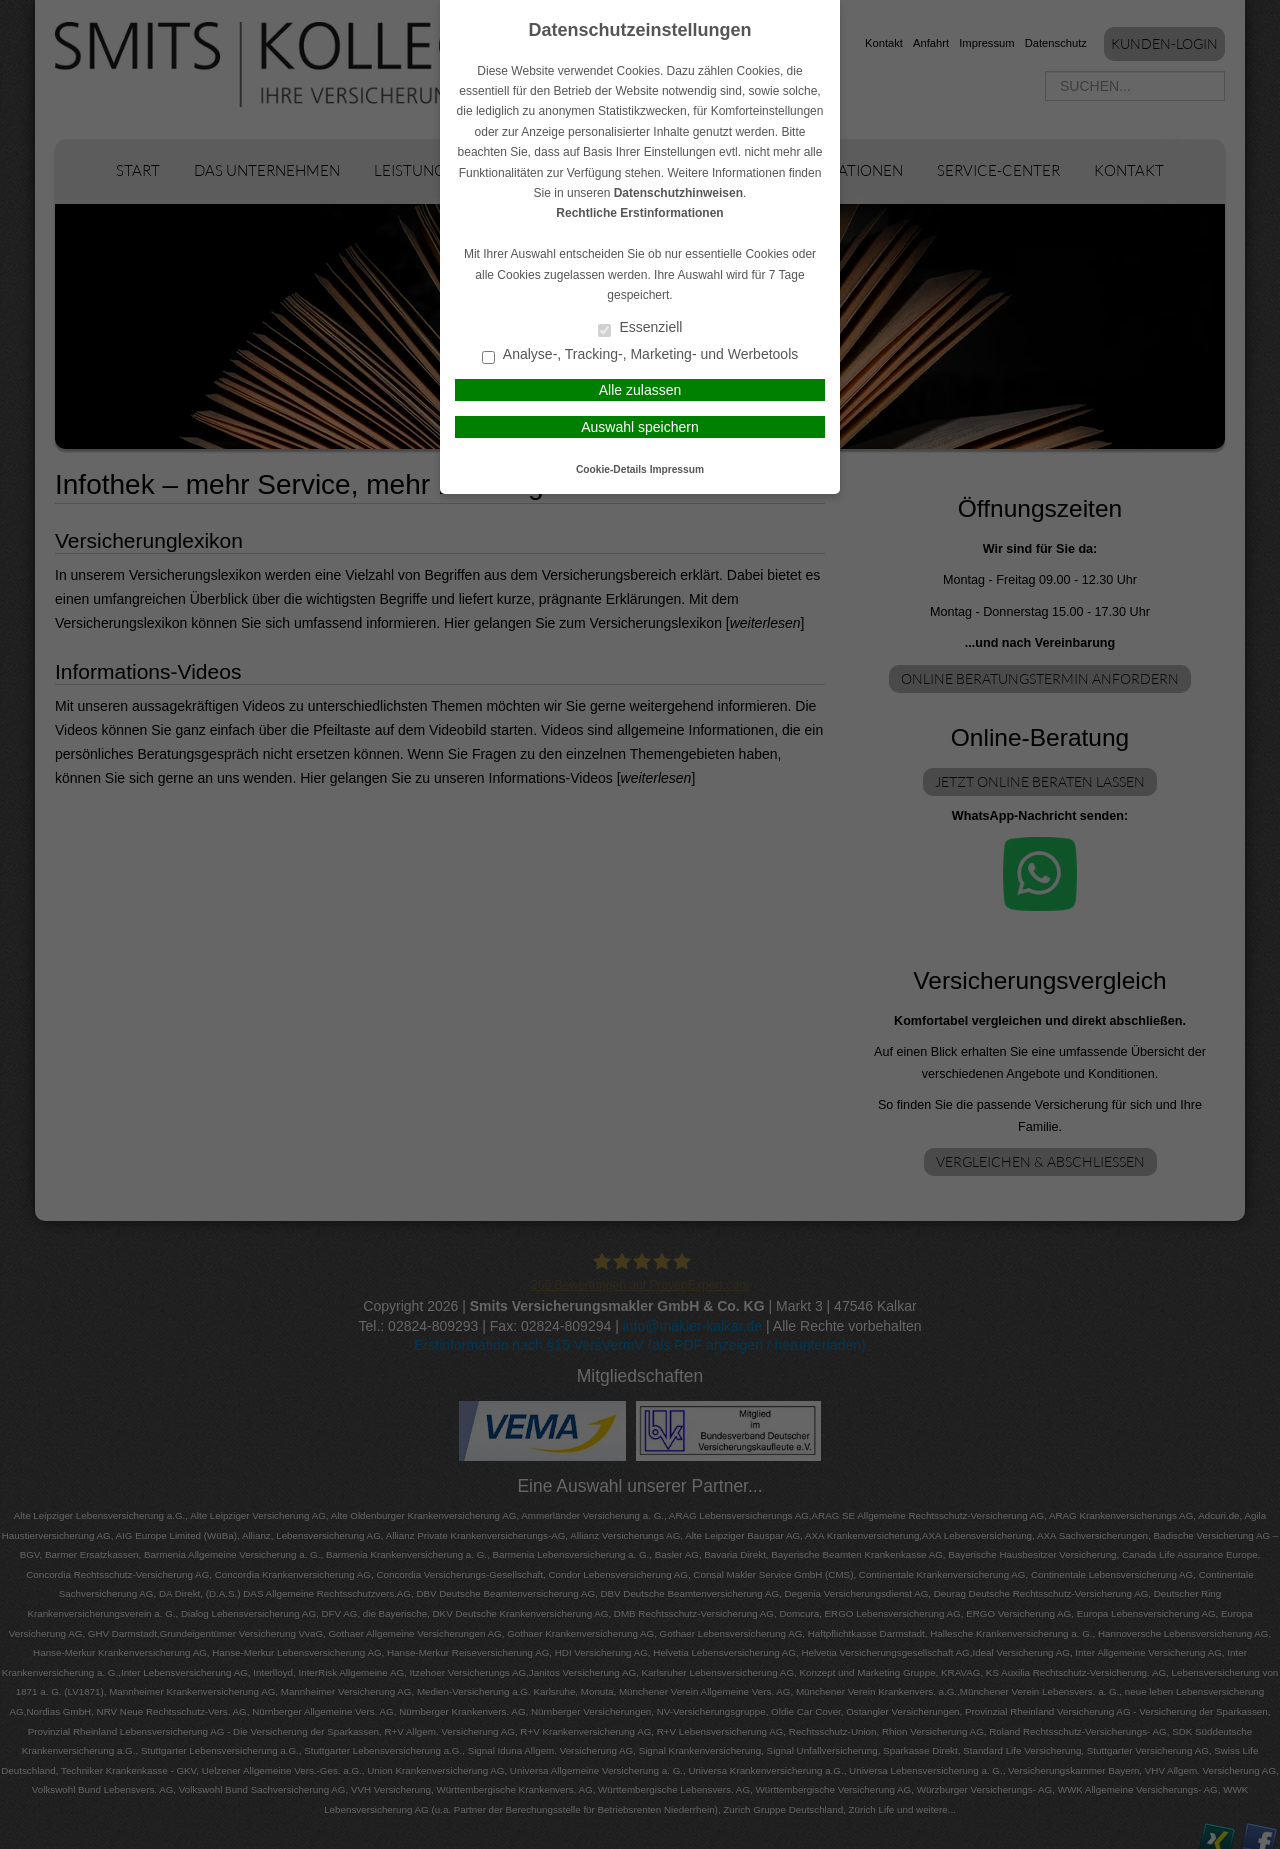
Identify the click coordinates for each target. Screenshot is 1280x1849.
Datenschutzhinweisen (678, 193)
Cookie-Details (611, 469)
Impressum (677, 469)
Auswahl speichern (640, 427)
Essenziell (640, 328)
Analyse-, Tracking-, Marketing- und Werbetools (640, 355)
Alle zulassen (640, 390)
